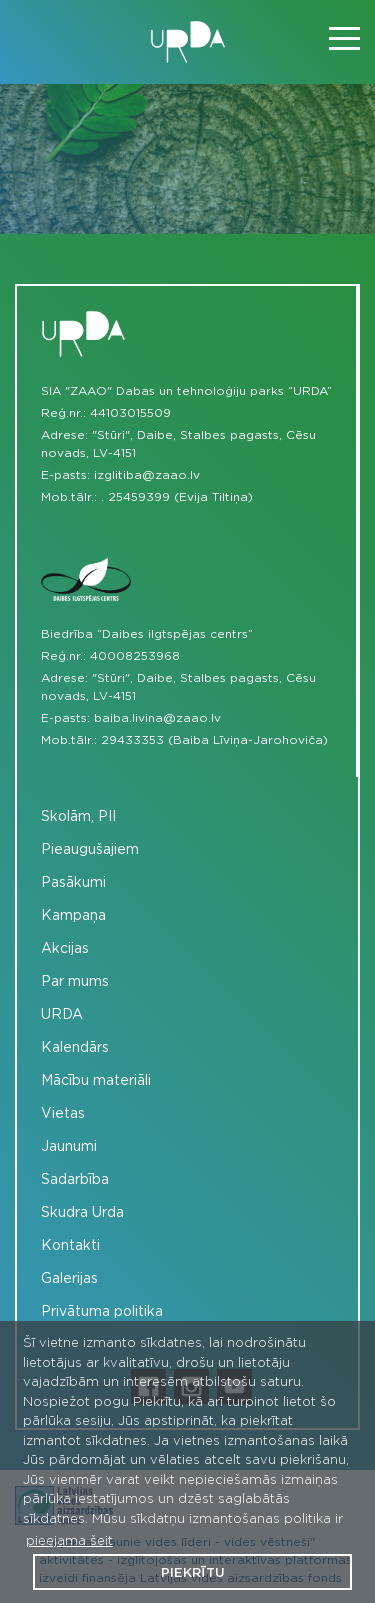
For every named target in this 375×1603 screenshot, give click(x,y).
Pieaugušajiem (90, 850)
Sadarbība (75, 1180)
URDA (62, 1015)
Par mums (75, 982)
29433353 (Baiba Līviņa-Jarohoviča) (214, 740)
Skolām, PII (78, 817)
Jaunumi (69, 1147)
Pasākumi (73, 883)
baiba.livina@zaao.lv (157, 718)
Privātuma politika (102, 1312)
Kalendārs (75, 1048)
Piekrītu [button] (193, 1573)
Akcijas (65, 949)
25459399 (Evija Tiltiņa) (180, 497)
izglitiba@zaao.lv (147, 475)
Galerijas (69, 1279)
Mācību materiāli (96, 1081)
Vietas (63, 1114)
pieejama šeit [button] (69, 1541)
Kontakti (70, 1246)
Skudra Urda (82, 1213)
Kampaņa (73, 916)
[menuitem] (187, 817)
